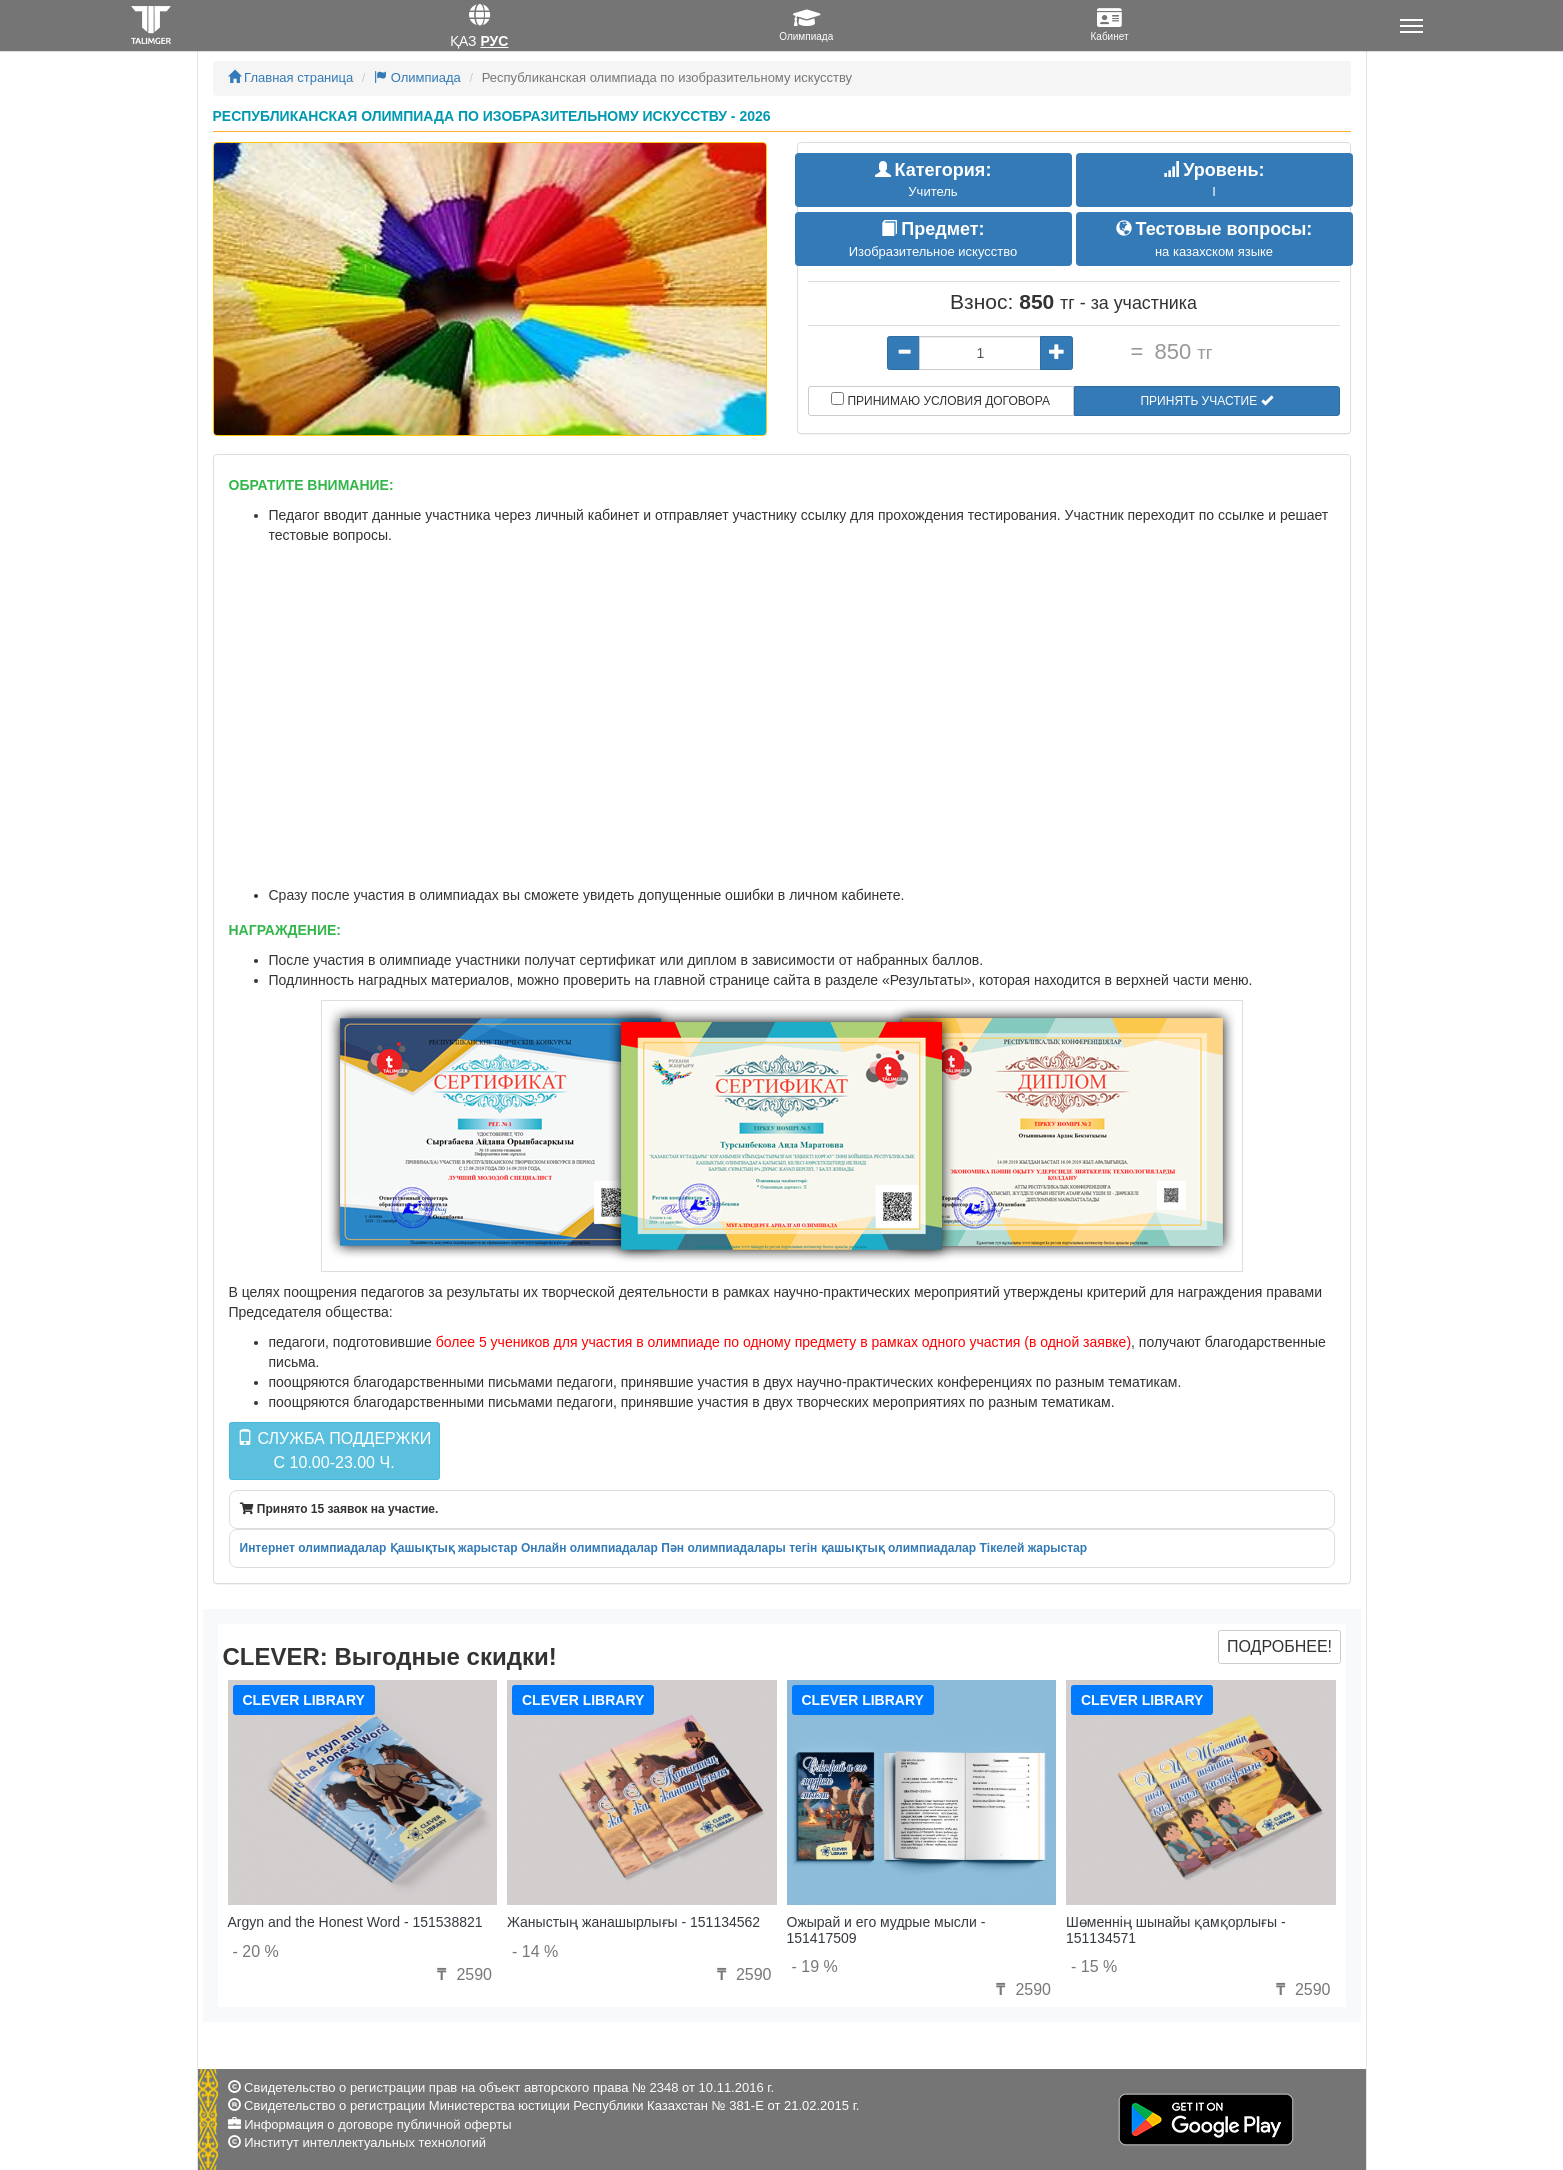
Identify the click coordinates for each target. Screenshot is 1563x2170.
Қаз (463, 41)
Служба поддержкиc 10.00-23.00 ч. (334, 1450)
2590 (462, 1974)
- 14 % (535, 1951)
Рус (494, 41)
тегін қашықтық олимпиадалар (882, 1548)
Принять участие (1206, 401)
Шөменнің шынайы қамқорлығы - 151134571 (1176, 1929)
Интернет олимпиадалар (313, 1548)
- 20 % (256, 1951)
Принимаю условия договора (940, 400)
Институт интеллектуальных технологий (365, 2142)
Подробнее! (1279, 1646)
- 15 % (1094, 1966)
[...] (980, 353)
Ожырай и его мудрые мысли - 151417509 (886, 1929)
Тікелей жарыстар (1033, 1548)
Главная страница (291, 77)
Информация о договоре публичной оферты (377, 2124)
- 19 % (815, 1966)
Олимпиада (417, 77)
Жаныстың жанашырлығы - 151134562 (633, 1922)
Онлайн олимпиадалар (589, 1548)
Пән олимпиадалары (723, 1548)
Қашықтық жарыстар (454, 1548)
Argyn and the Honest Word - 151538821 (355, 1922)
